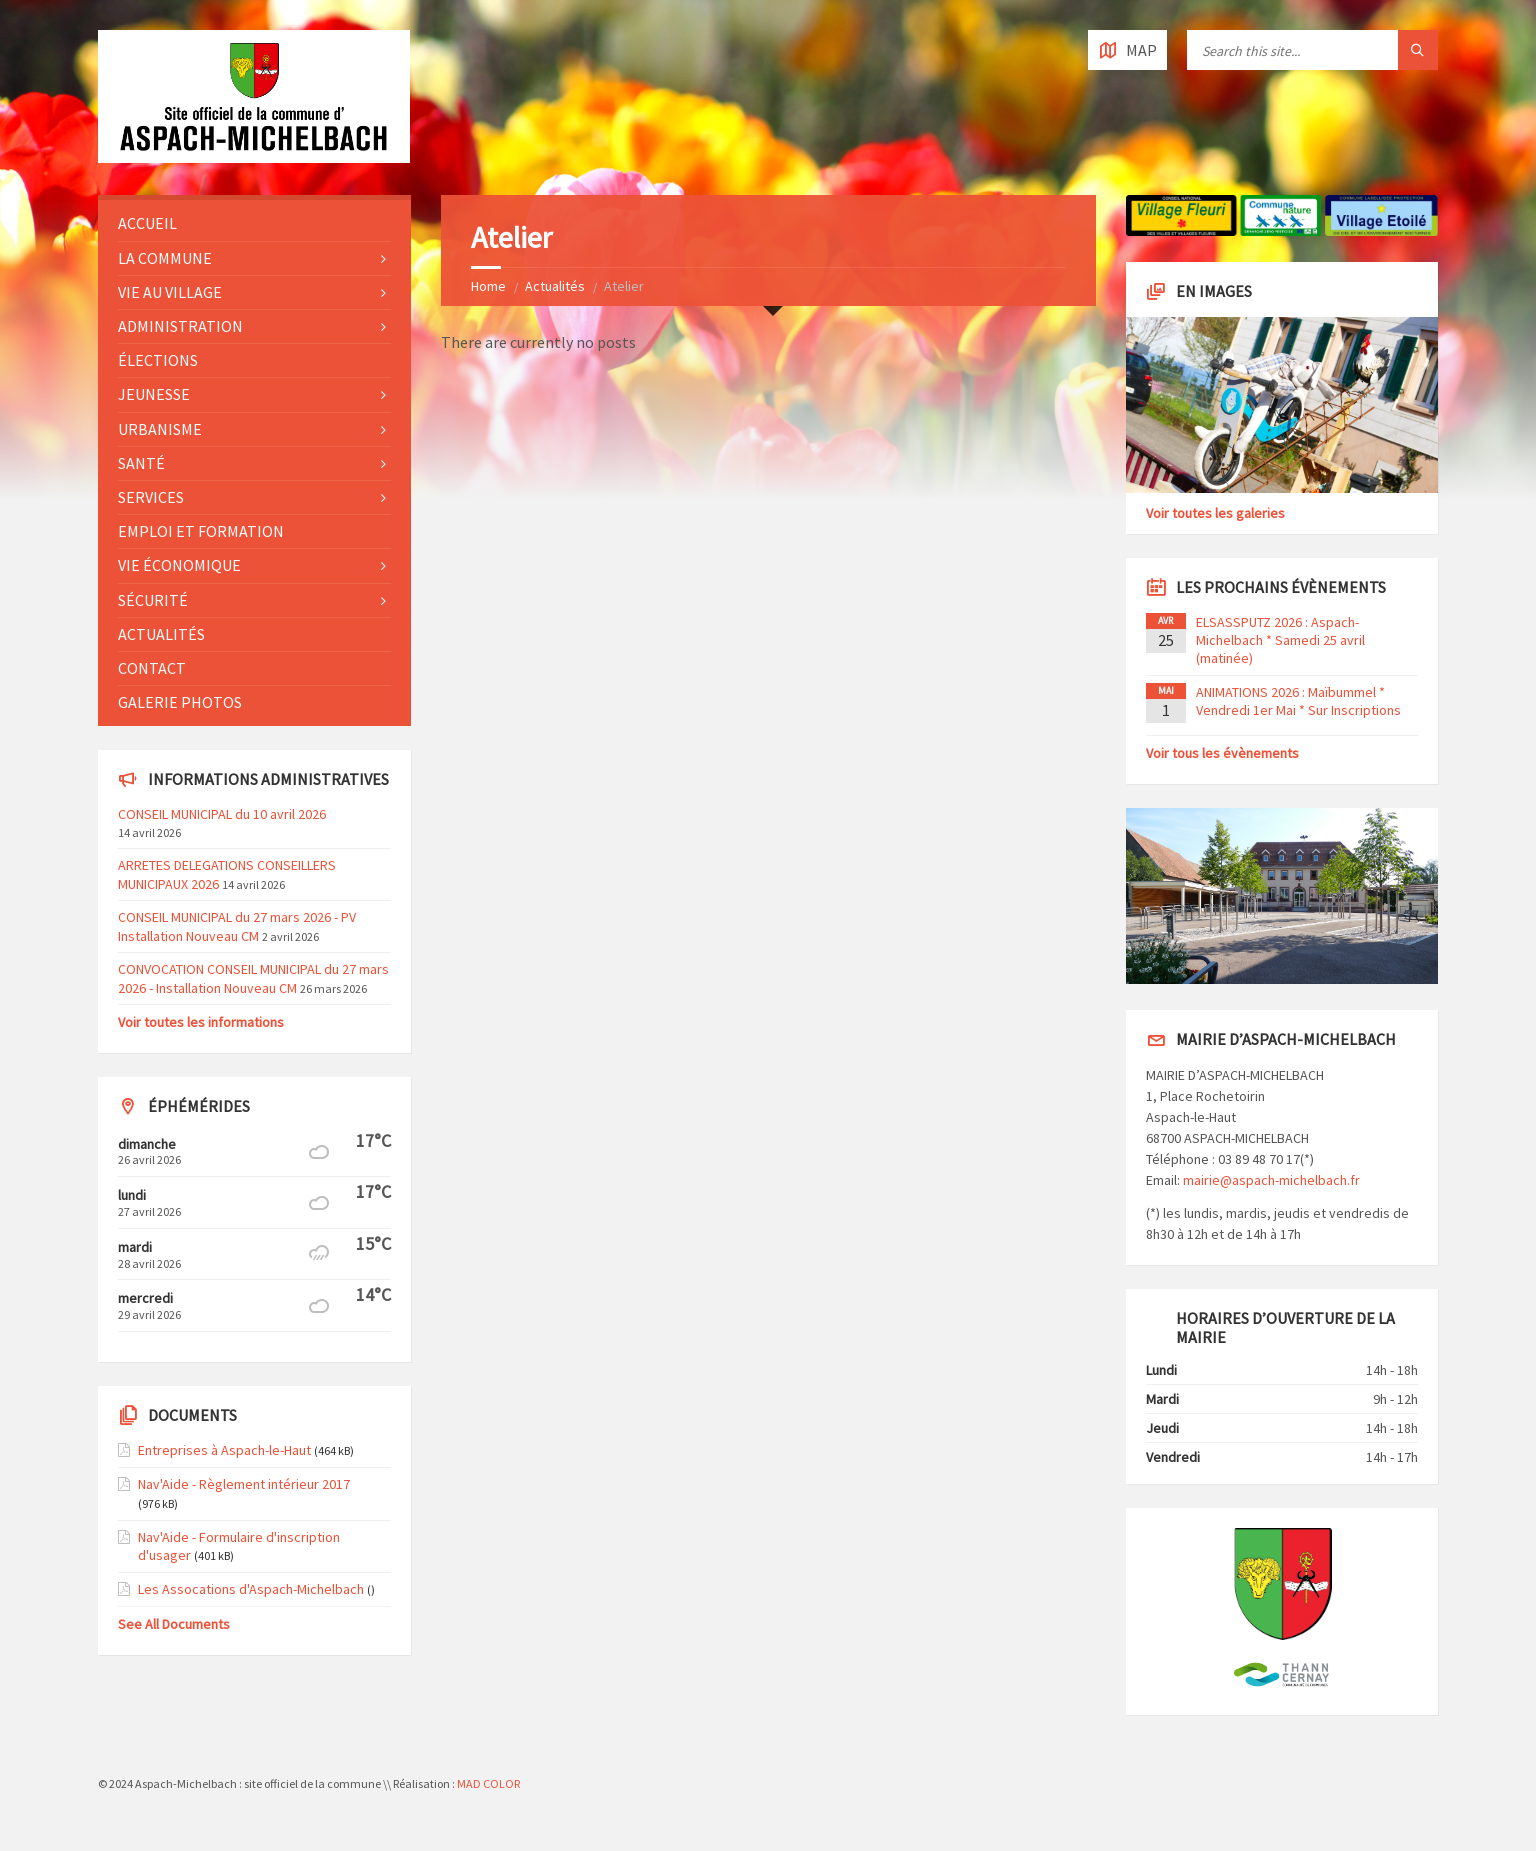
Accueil (147, 223)
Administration (180, 326)
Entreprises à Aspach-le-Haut (224, 1450)
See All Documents (174, 1624)
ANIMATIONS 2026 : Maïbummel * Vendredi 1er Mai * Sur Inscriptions (1298, 701)
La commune (165, 258)
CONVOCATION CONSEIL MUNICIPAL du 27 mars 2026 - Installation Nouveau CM (253, 978)
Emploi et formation (201, 531)
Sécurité (153, 600)
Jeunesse (154, 394)
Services (151, 497)
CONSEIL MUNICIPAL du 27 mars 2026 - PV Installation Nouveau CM (237, 926)
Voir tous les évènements (1222, 753)
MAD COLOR (488, 1783)
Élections (158, 360)
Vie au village (170, 292)
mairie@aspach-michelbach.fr (1271, 1180)
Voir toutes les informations (201, 1022)
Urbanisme (160, 429)
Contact (152, 668)
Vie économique (179, 565)
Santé (141, 463)
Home (488, 286)
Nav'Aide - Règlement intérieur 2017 (244, 1484)
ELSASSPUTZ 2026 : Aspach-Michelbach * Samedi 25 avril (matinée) (1280, 640)
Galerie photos (180, 702)
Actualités (555, 286)
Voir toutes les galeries (1215, 513)
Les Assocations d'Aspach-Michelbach (251, 1589)
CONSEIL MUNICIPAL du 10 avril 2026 (222, 814)
